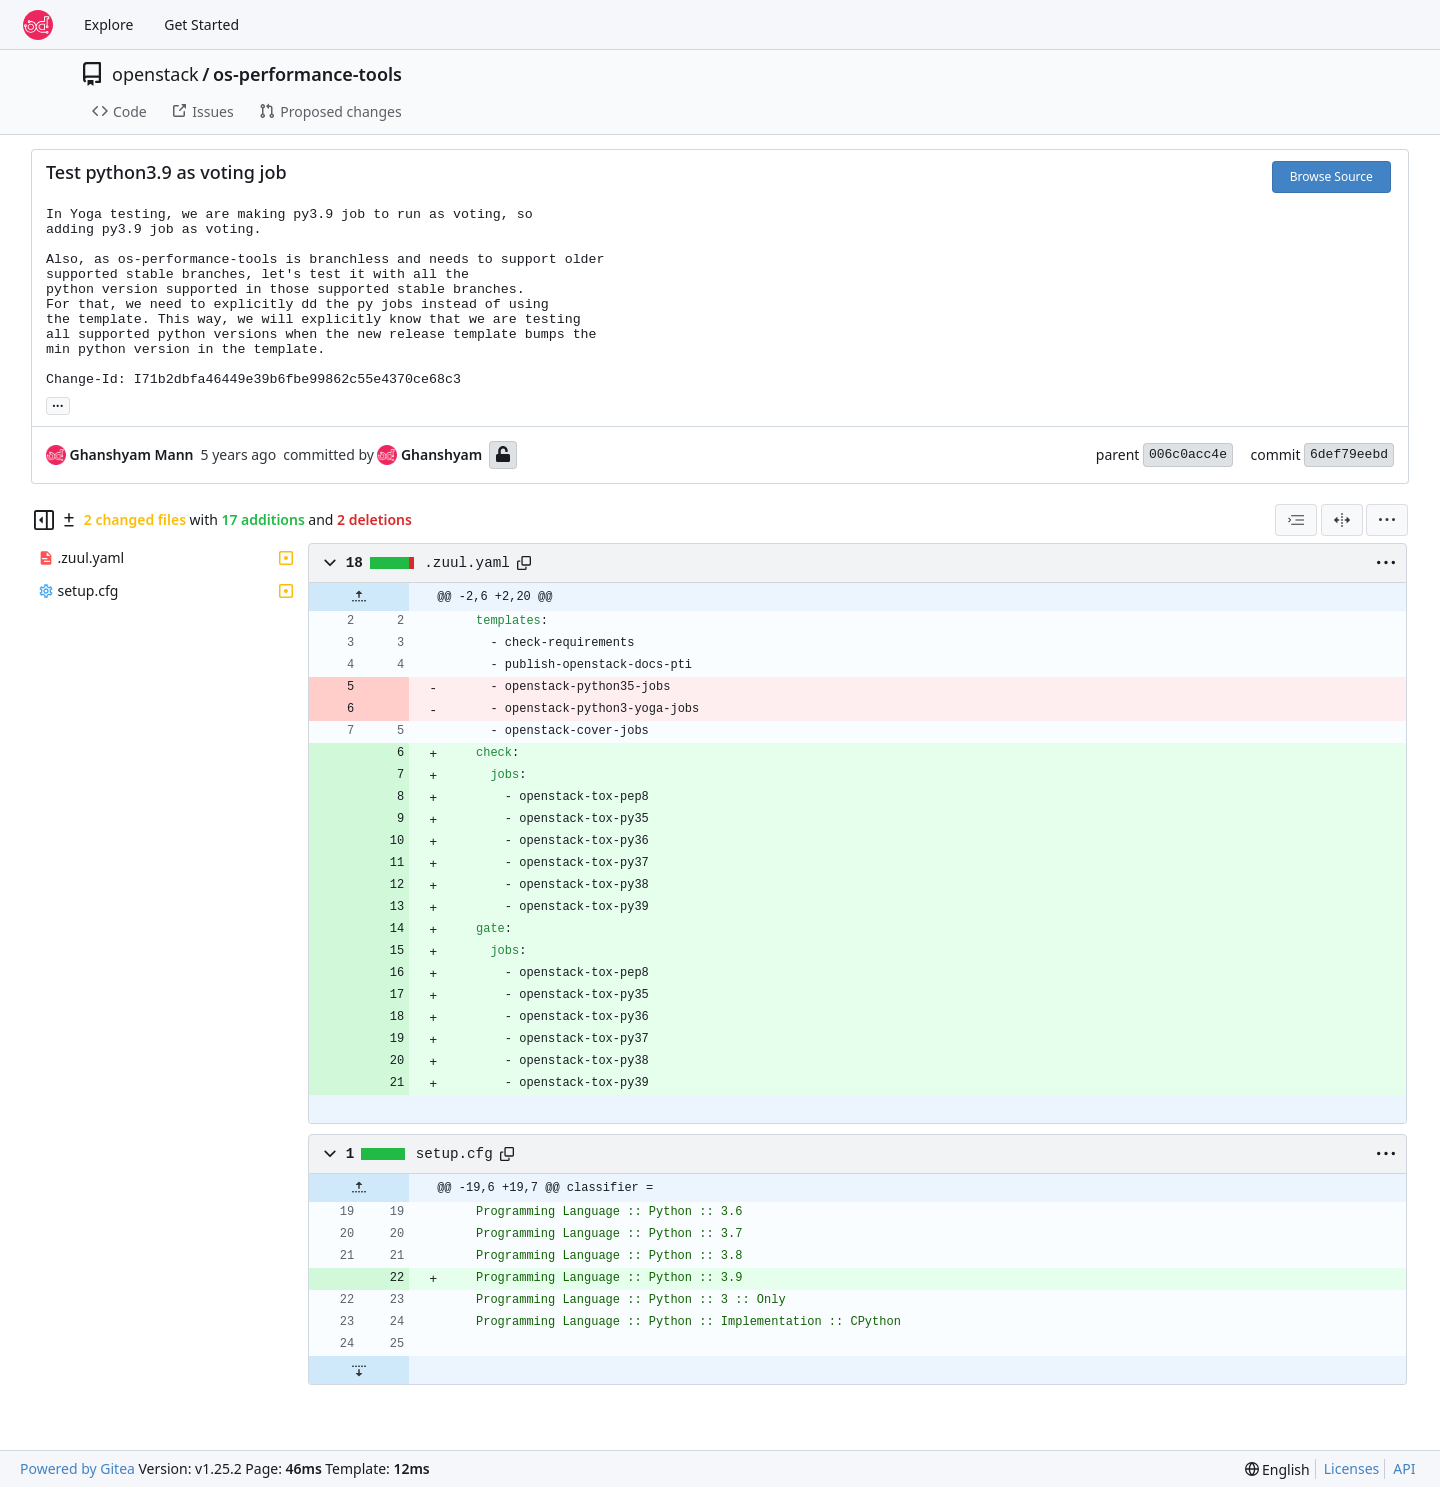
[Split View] (1342, 520)
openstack (155, 74)
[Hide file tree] (44, 520)
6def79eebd (1349, 454)
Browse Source (1331, 176)
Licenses (1352, 1468)
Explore (108, 24)
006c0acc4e (1188, 454)
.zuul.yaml (467, 563)
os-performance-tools (307, 74)
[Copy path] (524, 563)
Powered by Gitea (77, 1468)
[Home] (38, 25)
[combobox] (1296, 520)
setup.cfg (454, 1154)
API (1404, 1468)
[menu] (1387, 520)
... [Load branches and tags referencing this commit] (58, 404)
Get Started (201, 24)
